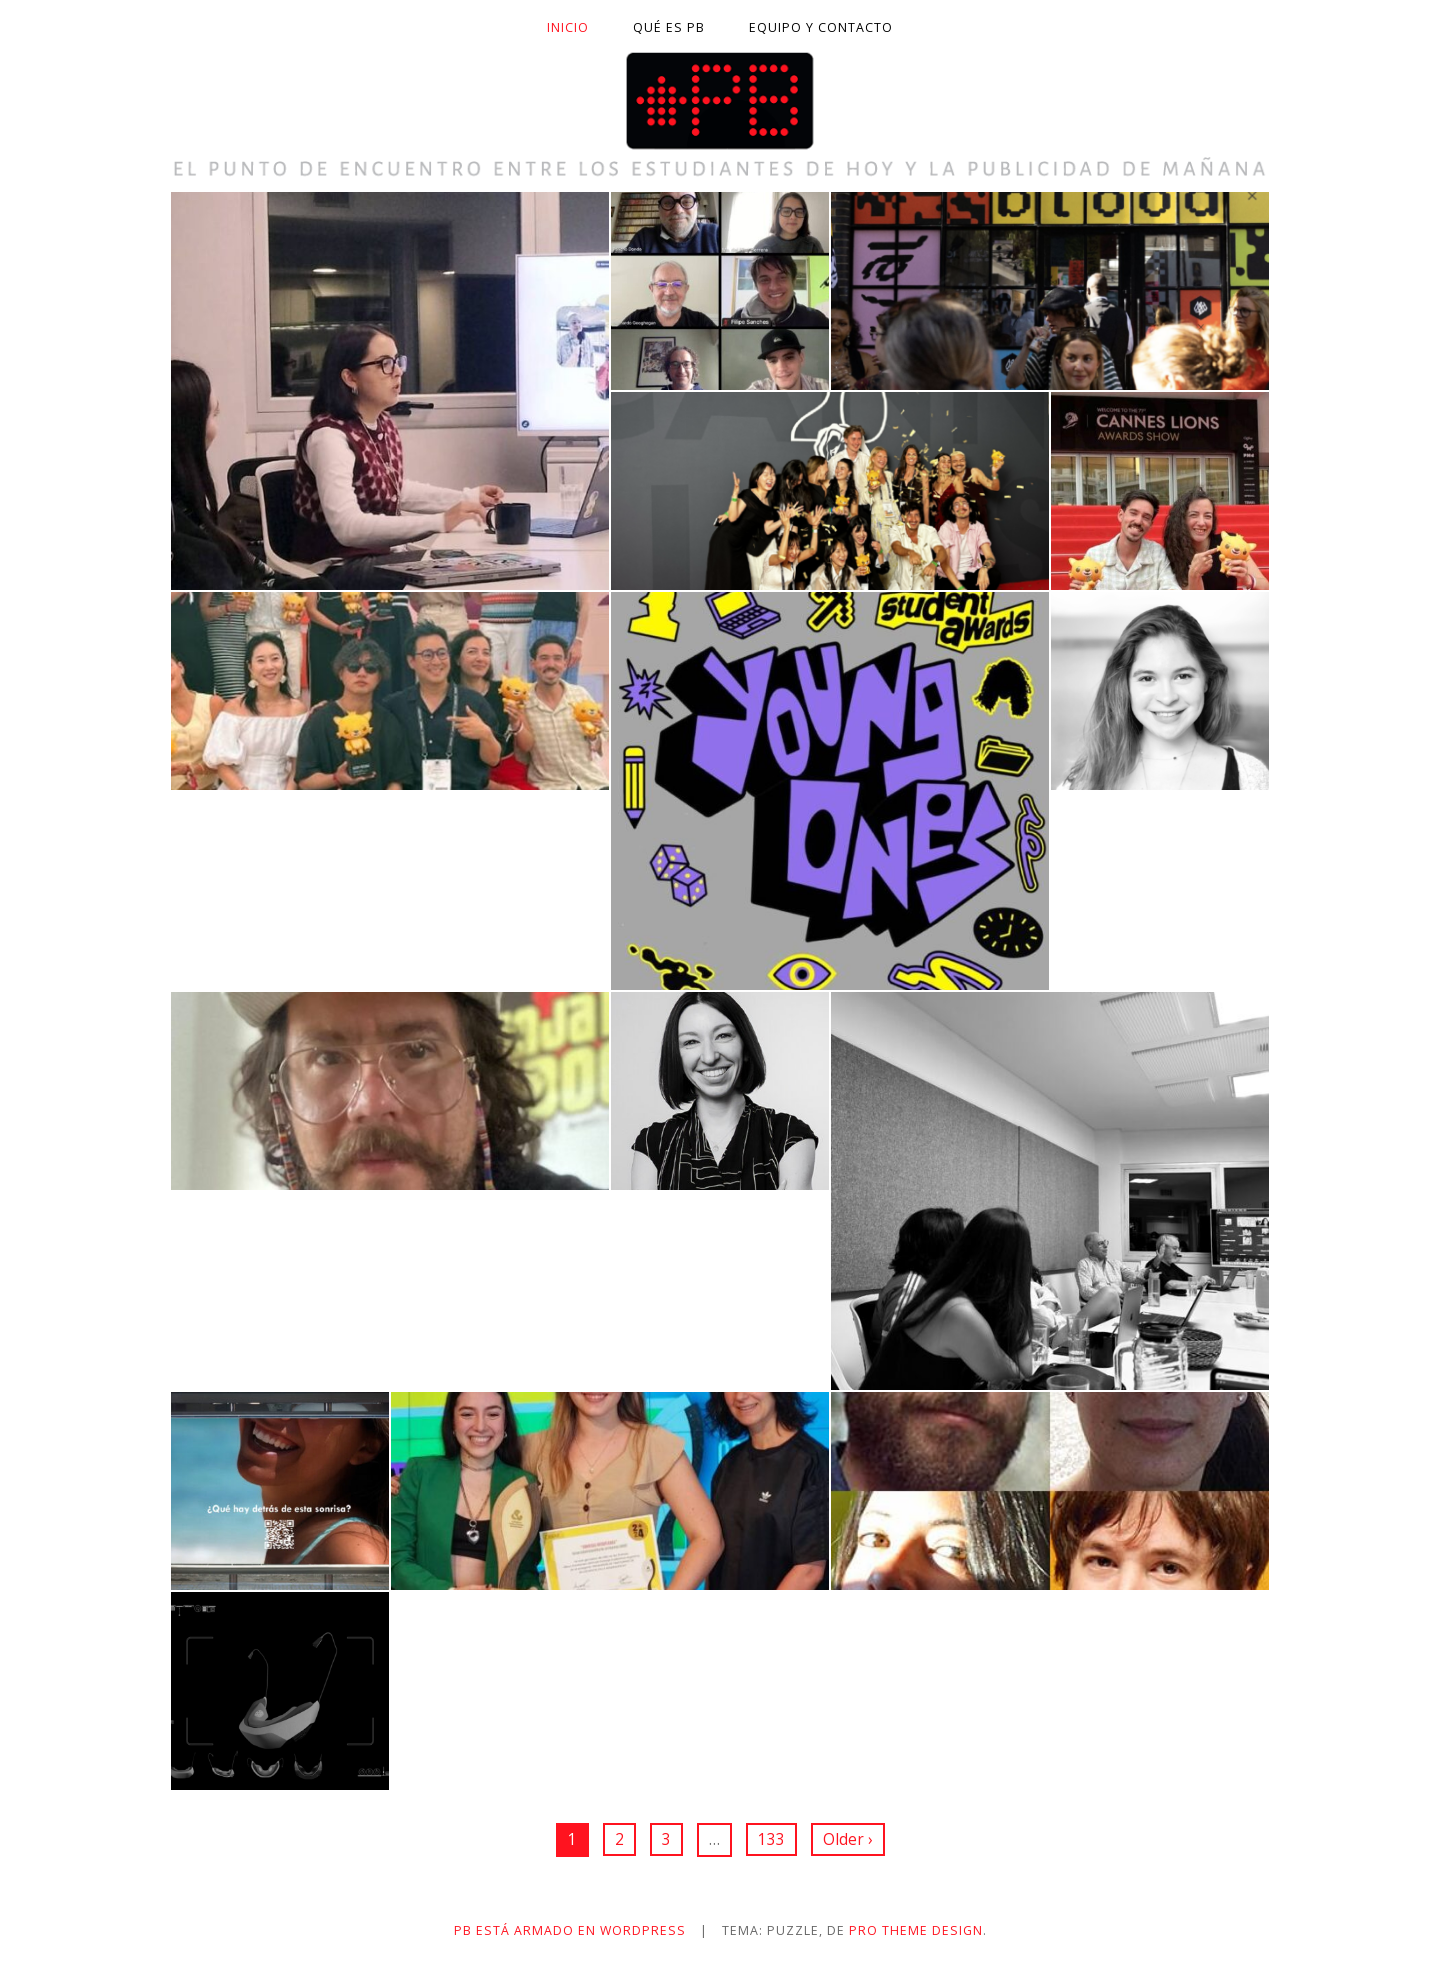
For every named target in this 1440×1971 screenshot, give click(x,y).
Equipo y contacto (821, 27)
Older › (848, 1839)
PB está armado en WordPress (570, 1930)
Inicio (568, 27)
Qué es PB (669, 27)
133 (771, 1839)
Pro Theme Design (916, 1930)
